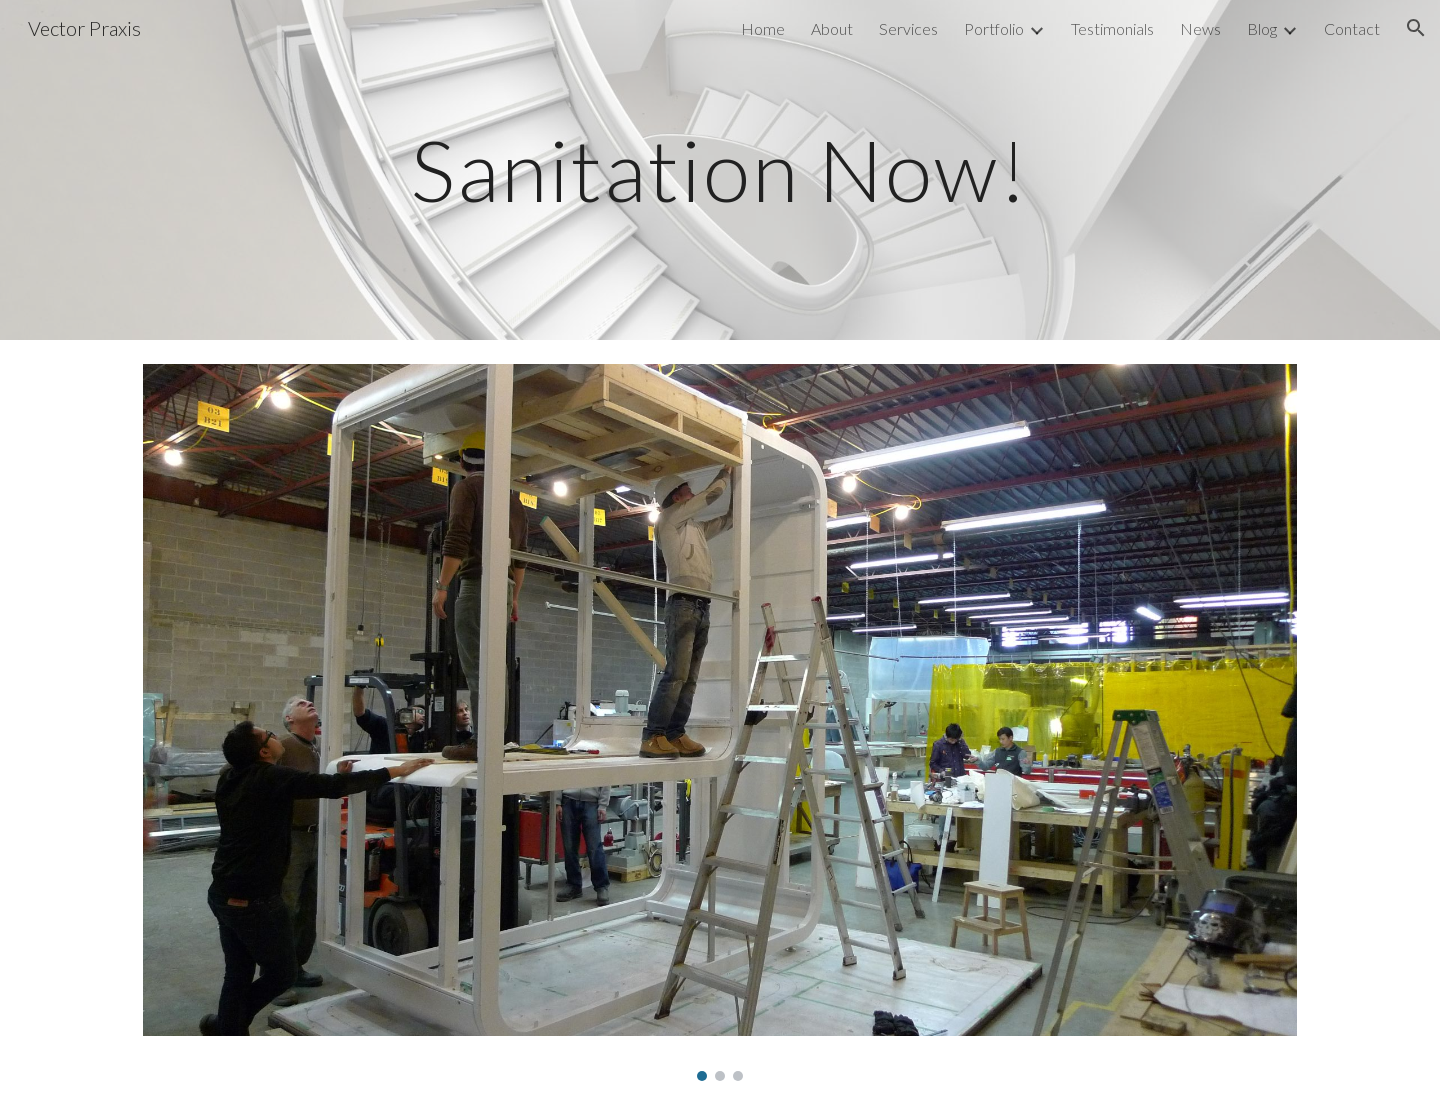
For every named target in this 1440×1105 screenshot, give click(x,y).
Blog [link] (1262, 28)
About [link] (832, 28)
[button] (1416, 28)
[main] (720, 169)
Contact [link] (1352, 28)
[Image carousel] (720, 722)
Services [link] (908, 28)
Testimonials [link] (1112, 28)
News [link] (1200, 28)
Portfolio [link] (994, 28)
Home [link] (763, 28)
